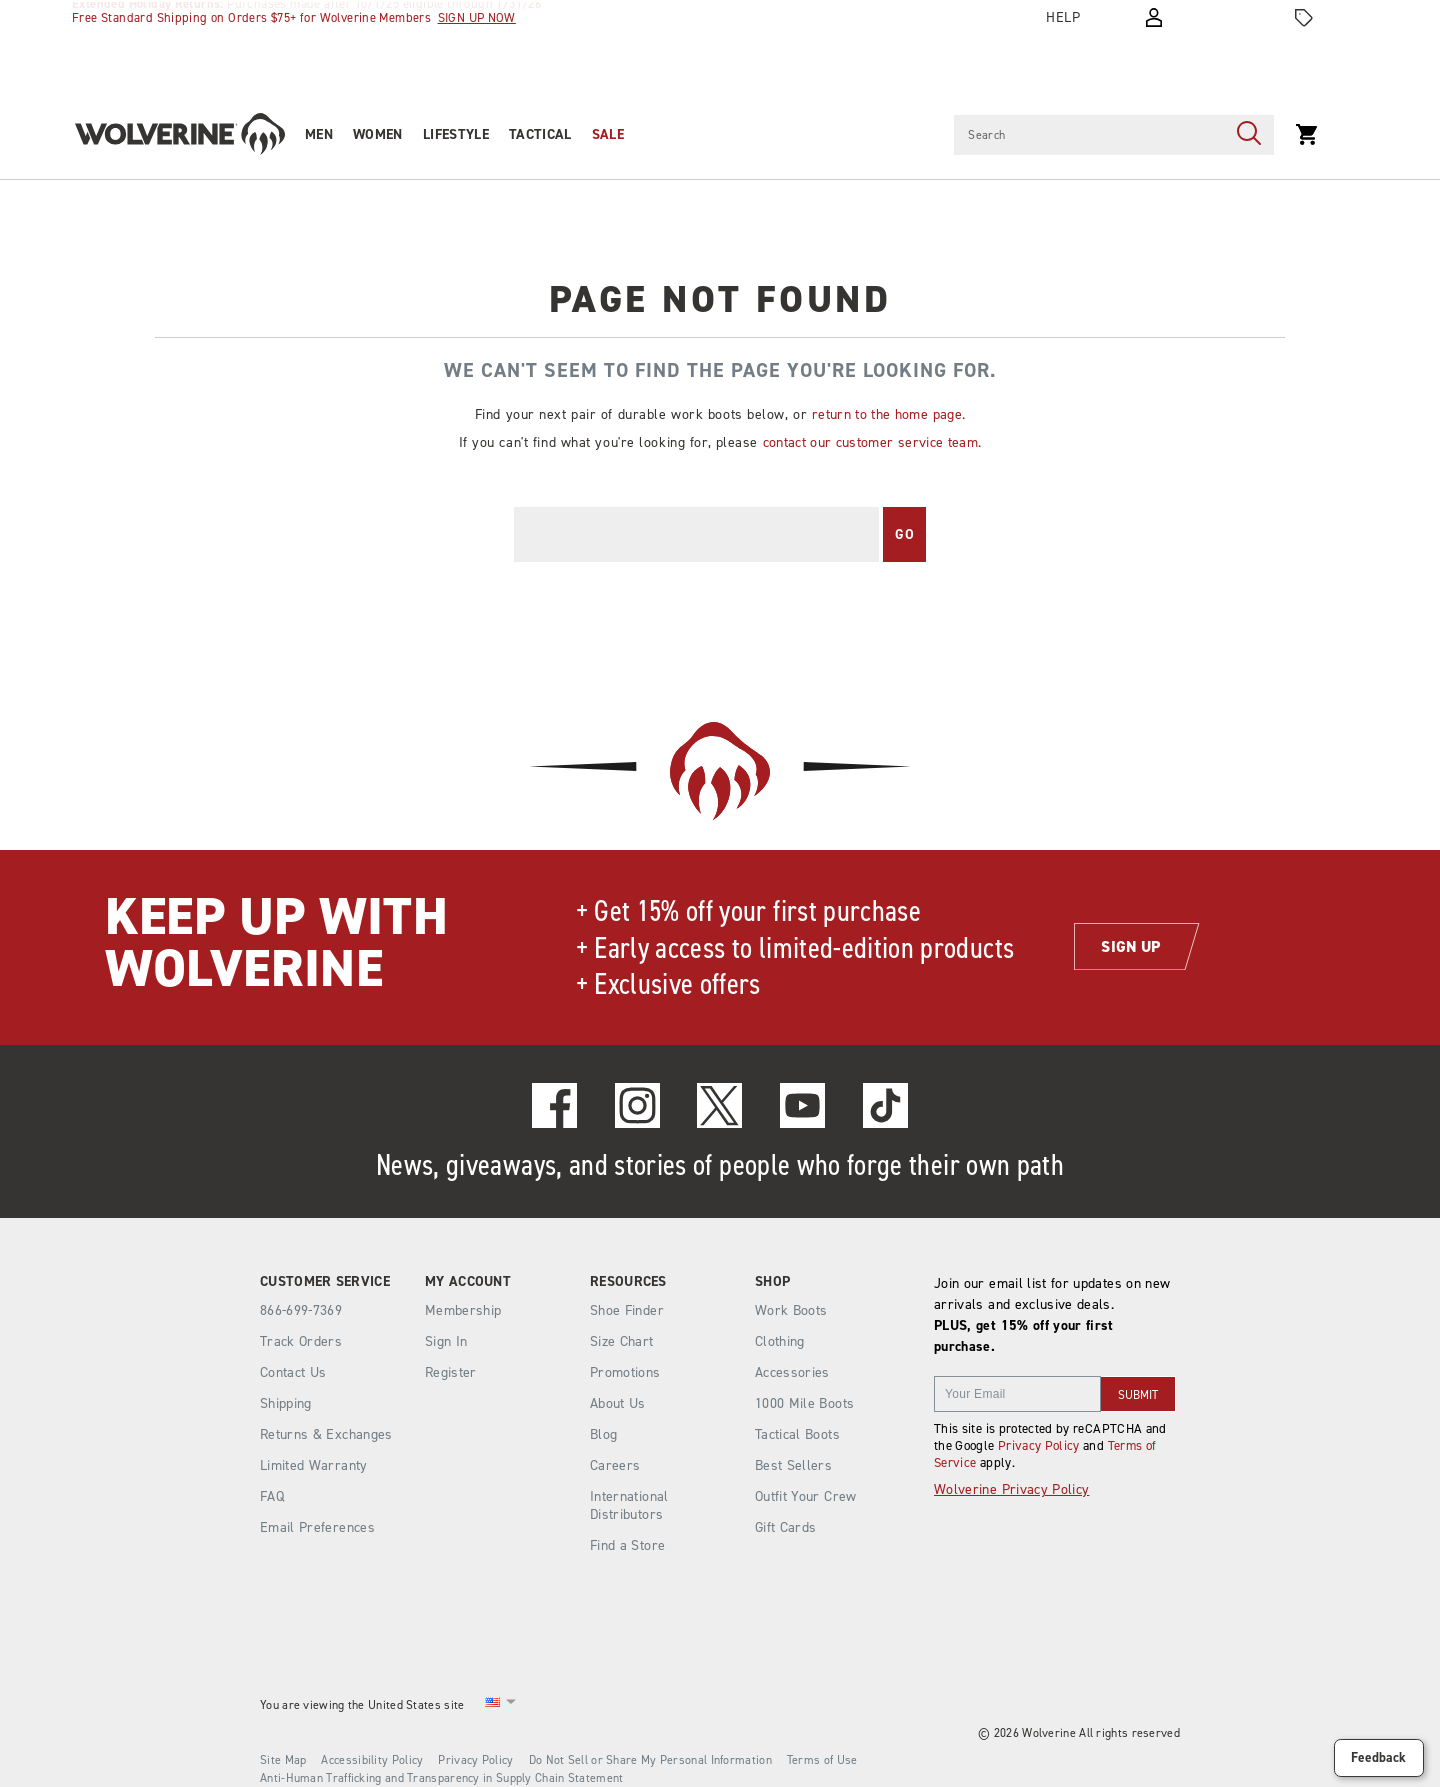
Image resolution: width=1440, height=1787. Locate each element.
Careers (615, 1465)
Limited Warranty (314, 1465)
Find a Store (627, 1545)
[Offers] (1304, 18)
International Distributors (629, 1505)
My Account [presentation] (468, 1282)
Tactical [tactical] (540, 134)
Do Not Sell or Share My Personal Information (650, 1760)
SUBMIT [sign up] (1138, 1395)
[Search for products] (1089, 135)
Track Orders (301, 1341)
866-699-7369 (301, 1311)
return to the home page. (888, 414)
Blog (603, 1434)
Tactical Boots (797, 1434)
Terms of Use (822, 1760)
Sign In (446, 1341)
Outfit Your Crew (806, 1496)
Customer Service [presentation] (325, 1282)
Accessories (792, 1372)
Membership (463, 1310)
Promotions (625, 1372)
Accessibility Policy (372, 1760)
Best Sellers (793, 1465)
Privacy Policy (1039, 1445)
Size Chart (622, 1341)
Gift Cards (786, 1527)
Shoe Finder (627, 1310)
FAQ (272, 1496)
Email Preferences (317, 1527)
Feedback (1378, 1757)
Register (451, 1372)
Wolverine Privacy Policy (1011, 1489)
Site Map (283, 1760)
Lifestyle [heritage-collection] (456, 134)
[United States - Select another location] (493, 1705)
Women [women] (378, 134)
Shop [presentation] (772, 1282)
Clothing (780, 1341)
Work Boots (791, 1310)
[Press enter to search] (1249, 135)
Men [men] (319, 134)
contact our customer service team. (872, 442)
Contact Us (293, 1372)
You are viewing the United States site (362, 1705)
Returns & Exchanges (326, 1434)
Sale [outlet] (608, 134)
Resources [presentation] (628, 1282)
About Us (618, 1403)
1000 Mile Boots (804, 1403)
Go (904, 534)
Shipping (286, 1403)
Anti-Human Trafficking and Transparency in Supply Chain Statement (442, 1778)
